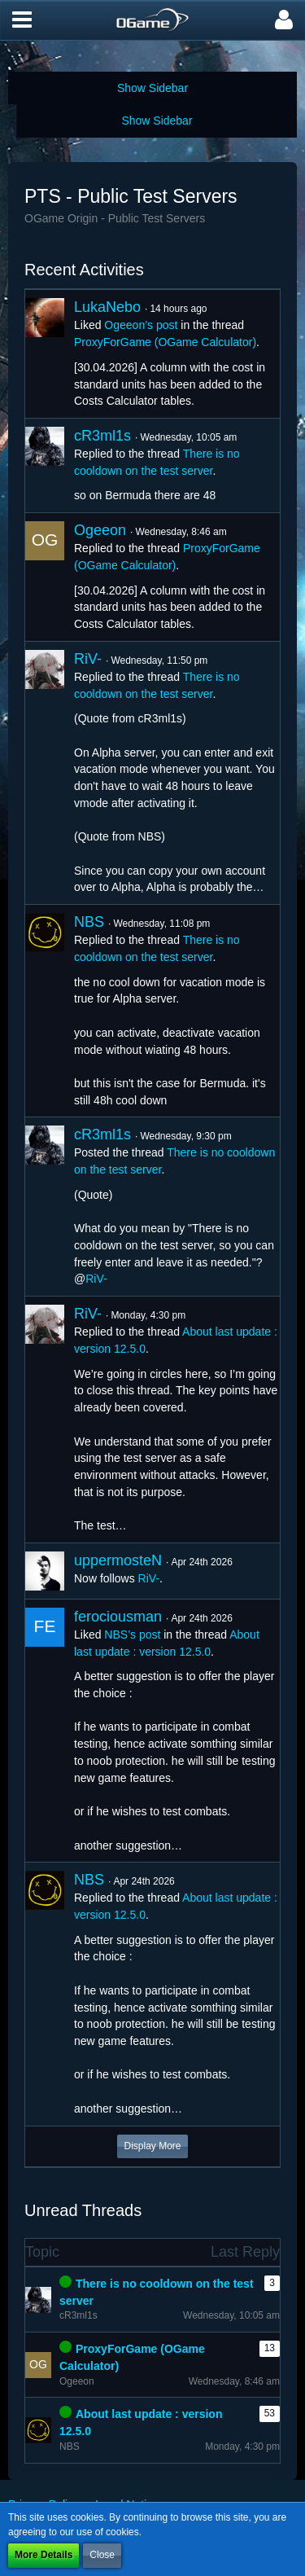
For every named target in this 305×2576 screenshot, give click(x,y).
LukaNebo (107, 307)
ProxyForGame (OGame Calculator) (165, 342)
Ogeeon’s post (140, 324)
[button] (22, 20)
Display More (152, 2146)
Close (102, 2555)
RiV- (88, 659)
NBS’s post (132, 1634)
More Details (43, 2555)
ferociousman (118, 1616)
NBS (89, 922)
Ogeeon (100, 530)
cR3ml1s (102, 436)
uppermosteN (118, 1560)
